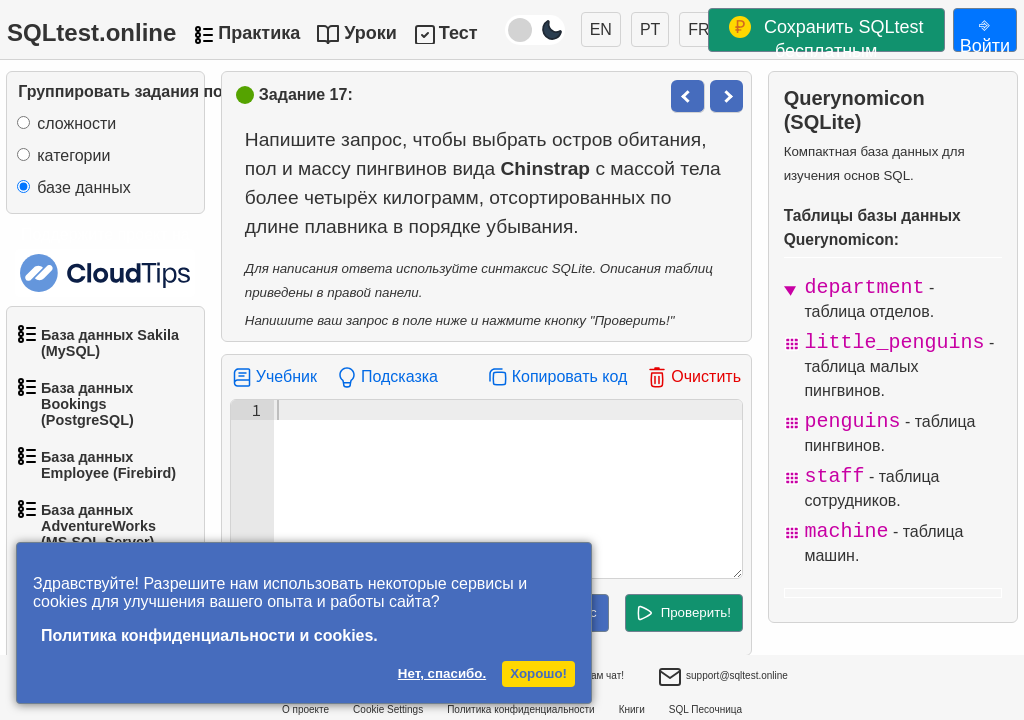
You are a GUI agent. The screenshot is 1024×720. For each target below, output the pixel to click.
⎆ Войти (985, 33)
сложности (76, 123)
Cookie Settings (388, 709)
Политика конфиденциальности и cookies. (209, 635)
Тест (458, 33)
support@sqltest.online (723, 678)
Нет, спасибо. (442, 673)
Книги (632, 709)
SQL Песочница (705, 709)
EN (601, 29)
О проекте (305, 709)
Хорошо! (538, 673)
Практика (259, 33)
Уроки (370, 33)
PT (650, 29)
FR (698, 29)
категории (73, 155)
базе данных (83, 187)
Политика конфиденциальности (521, 709)
